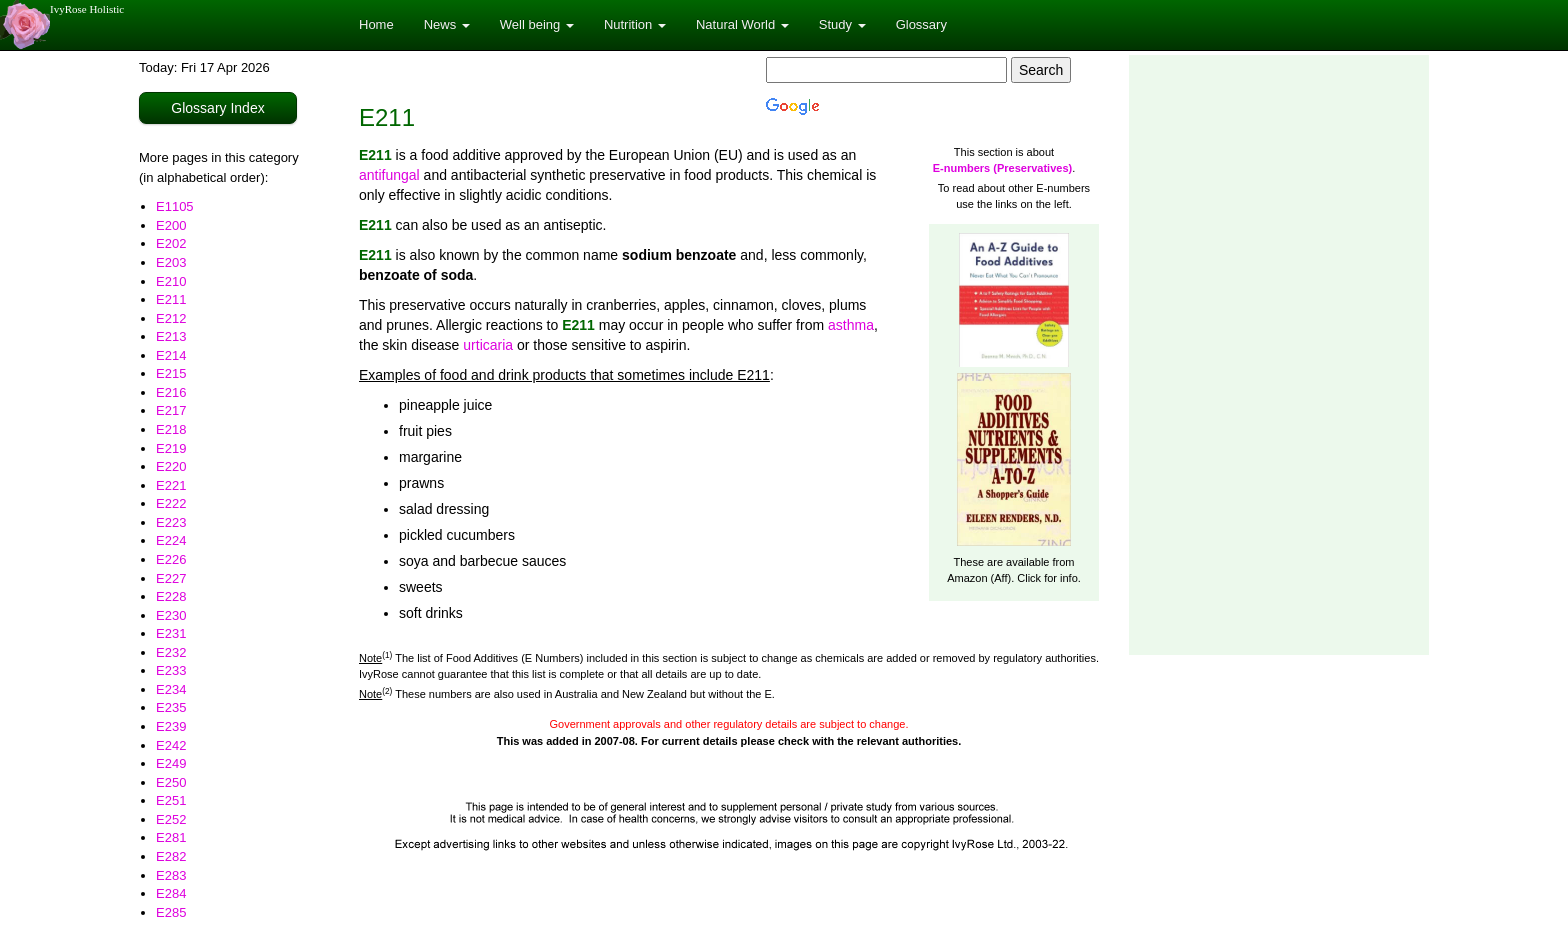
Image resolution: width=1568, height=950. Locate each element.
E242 (171, 745)
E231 (171, 633)
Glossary (921, 24)
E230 (171, 615)
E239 (171, 726)
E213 (171, 336)
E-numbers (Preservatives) (1002, 168)
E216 (171, 392)
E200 (171, 225)
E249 (171, 763)
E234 (171, 689)
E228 (171, 596)
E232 (171, 652)
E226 (171, 559)
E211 (171, 299)
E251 (171, 800)
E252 (171, 819)
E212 (171, 318)
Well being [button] (537, 24)
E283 (171, 875)
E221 (171, 485)
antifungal (389, 175)
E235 (171, 707)
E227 (171, 578)
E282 (171, 856)
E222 (171, 503)
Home (376, 24)
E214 (171, 355)
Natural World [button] (742, 24)
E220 (171, 466)
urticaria (488, 345)
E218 (171, 429)
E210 (171, 281)
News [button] (447, 24)
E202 (171, 243)
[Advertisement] (1279, 355)
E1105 (175, 206)
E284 (171, 893)
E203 (171, 262)
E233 (171, 670)
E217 (171, 410)
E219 (171, 448)
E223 (171, 522)
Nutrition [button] (635, 24)
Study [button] (842, 24)
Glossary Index (217, 108)
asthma (851, 325)
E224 (171, 540)
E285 (171, 912)
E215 (171, 373)
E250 (171, 782)
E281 (171, 837)
